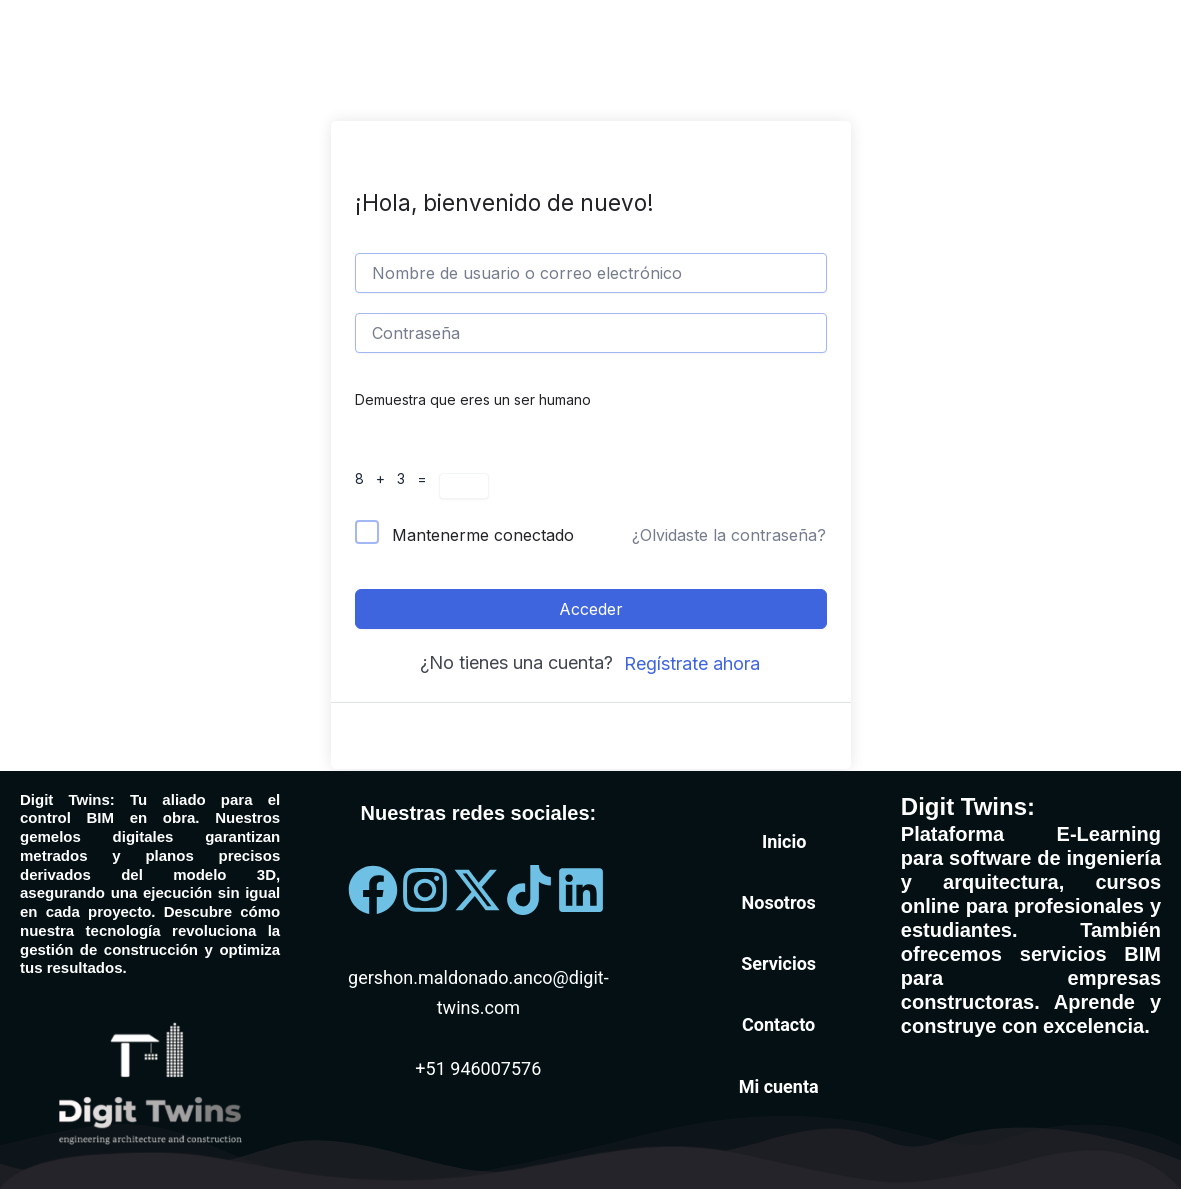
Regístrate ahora (692, 663)
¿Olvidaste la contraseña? (729, 535)
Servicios (778, 963)
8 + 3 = (397, 478)
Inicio (784, 841)
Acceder (591, 609)
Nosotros (779, 902)
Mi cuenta (779, 1086)
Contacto (778, 1024)
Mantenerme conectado (483, 535)
